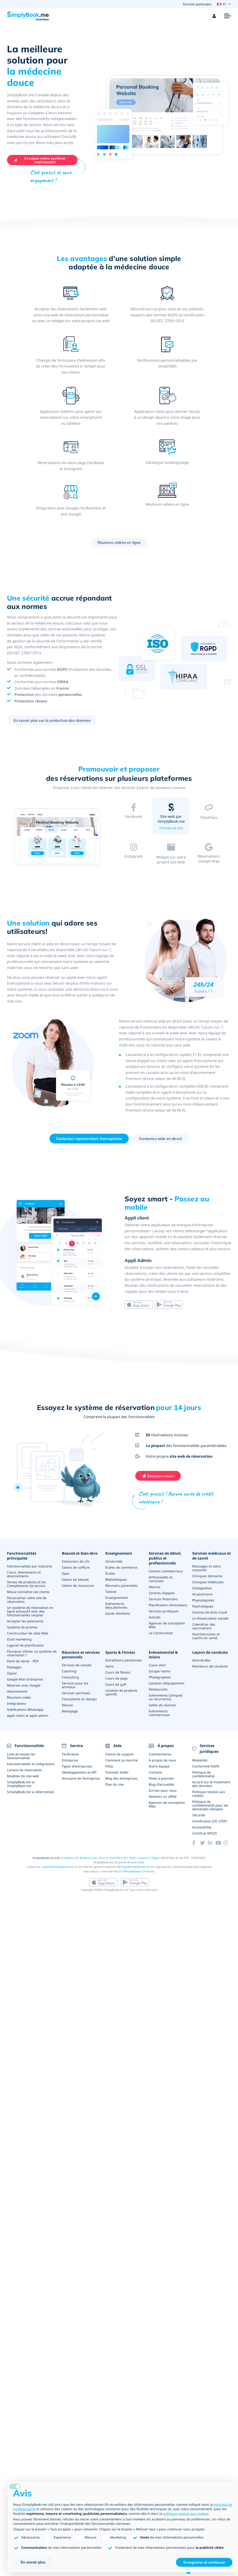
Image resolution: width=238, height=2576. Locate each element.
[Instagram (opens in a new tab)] (227, 1842)
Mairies (154, 1587)
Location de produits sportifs (121, 1692)
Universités (114, 1561)
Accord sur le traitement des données (211, 1784)
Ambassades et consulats (160, 1579)
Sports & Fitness (120, 1652)
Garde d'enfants (117, 1613)
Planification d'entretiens (168, 1605)
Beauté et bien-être (79, 1553)
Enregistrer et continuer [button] (204, 2562)
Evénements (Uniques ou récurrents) (166, 1697)
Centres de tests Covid (209, 1612)
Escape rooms (159, 1671)
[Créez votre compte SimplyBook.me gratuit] (158, 1476)
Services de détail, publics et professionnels (165, 1558)
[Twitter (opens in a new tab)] (204, 1842)
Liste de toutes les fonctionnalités (21, 1756)
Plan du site (114, 1784)
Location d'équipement (166, 1683)
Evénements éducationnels (116, 1605)
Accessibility (201, 1827)
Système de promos (22, 1627)
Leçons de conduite (210, 1652)
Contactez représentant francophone (89, 1138)
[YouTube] (219, 1842)
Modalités (200, 1760)
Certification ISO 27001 (210, 1821)
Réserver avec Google (23, 1685)
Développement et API (79, 1772)
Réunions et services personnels (81, 1655)
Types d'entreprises (77, 1766)
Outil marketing (19, 1639)
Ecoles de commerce (121, 1567)
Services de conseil (76, 1665)
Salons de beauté (75, 1579)
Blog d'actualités (161, 1784)
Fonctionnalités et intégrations (31, 1764)
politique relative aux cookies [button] (185, 2513)
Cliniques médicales (208, 1582)
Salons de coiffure (76, 1567)
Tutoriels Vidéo (116, 1772)
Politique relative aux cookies (208, 1794)
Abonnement (17, 1691)
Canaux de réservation (24, 1770)
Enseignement (118, 1553)
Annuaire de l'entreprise (81, 1778)
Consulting (70, 1677)
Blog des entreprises (121, 1778)
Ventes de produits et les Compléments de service (26, 1584)
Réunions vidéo (19, 1697)
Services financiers (163, 1599)
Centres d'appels (162, 1593)
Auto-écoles (201, 1660)
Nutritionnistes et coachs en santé (206, 1636)
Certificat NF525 (204, 1833)
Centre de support (119, 1754)
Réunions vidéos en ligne (119, 542)
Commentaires (160, 1754)
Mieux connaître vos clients (28, 1592)
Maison (67, 1705)
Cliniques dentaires (207, 1576)
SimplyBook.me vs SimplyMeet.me (21, 1784)
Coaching (69, 1671)
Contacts (155, 1772)
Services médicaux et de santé (211, 1556)
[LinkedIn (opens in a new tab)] (211, 1842)
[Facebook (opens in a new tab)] (196, 1842)
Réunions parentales (121, 1585)
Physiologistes (203, 1600)
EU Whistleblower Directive (136, 1871)
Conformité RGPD (205, 1766)
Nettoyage (70, 1711)
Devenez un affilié (163, 1796)
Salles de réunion (162, 1705)
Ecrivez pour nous (163, 1790)
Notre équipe (159, 1766)
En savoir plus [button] (33, 2562)
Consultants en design (79, 1699)
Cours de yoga (116, 1678)
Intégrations (16, 1703)
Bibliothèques (116, 1579)
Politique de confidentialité (203, 1774)
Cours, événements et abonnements (24, 1574)
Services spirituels (76, 1693)
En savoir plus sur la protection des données (52, 720)
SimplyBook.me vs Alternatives (30, 1792)
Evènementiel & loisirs (163, 1655)
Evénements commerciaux (159, 1713)
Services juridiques (163, 1611)
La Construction (161, 1633)
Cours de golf (115, 1684)
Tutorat (110, 1591)
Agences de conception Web (167, 1625)
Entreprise (70, 1760)
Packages (14, 1667)
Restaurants (158, 1689)
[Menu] (227, 16)
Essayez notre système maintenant (44, 160)
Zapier (12, 1673)
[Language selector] (224, 4)
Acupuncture (202, 1594)
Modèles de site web (23, 1776)
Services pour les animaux (75, 1685)
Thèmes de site (171, 828)
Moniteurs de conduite (210, 1666)
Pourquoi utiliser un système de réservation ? (32, 1653)
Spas (65, 1573)
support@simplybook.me (58, 1867)
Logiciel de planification (25, 1645)
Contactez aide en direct (160, 1138)
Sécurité (198, 1815)
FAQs (109, 1766)
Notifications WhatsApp (25, 1709)
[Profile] (214, 16)
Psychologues (202, 1606)
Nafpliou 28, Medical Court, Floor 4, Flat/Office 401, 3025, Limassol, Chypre (111, 1858)
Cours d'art (157, 1665)
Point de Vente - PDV (23, 1661)
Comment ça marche (121, 1760)
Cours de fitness (117, 1672)
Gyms (109, 1666)
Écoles (110, 1573)
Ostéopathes (202, 1588)
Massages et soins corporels (206, 1568)
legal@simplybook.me (136, 1867)
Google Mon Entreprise (25, 1679)
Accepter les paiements (25, 1621)
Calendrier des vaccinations (203, 1626)
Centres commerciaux (166, 1571)
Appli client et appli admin (27, 1715)
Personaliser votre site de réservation (26, 1600)
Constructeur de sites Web (27, 1633)
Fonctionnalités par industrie (29, 1566)
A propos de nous (162, 1760)
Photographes (160, 1677)
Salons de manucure (78, 1585)
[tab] (133, 818)
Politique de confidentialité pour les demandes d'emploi (210, 1805)
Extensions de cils (75, 1561)
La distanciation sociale (210, 1618)
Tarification (70, 1754)
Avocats (155, 1617)
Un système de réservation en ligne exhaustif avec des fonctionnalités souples (30, 1611)
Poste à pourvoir (161, 1778)
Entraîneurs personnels (123, 1660)
